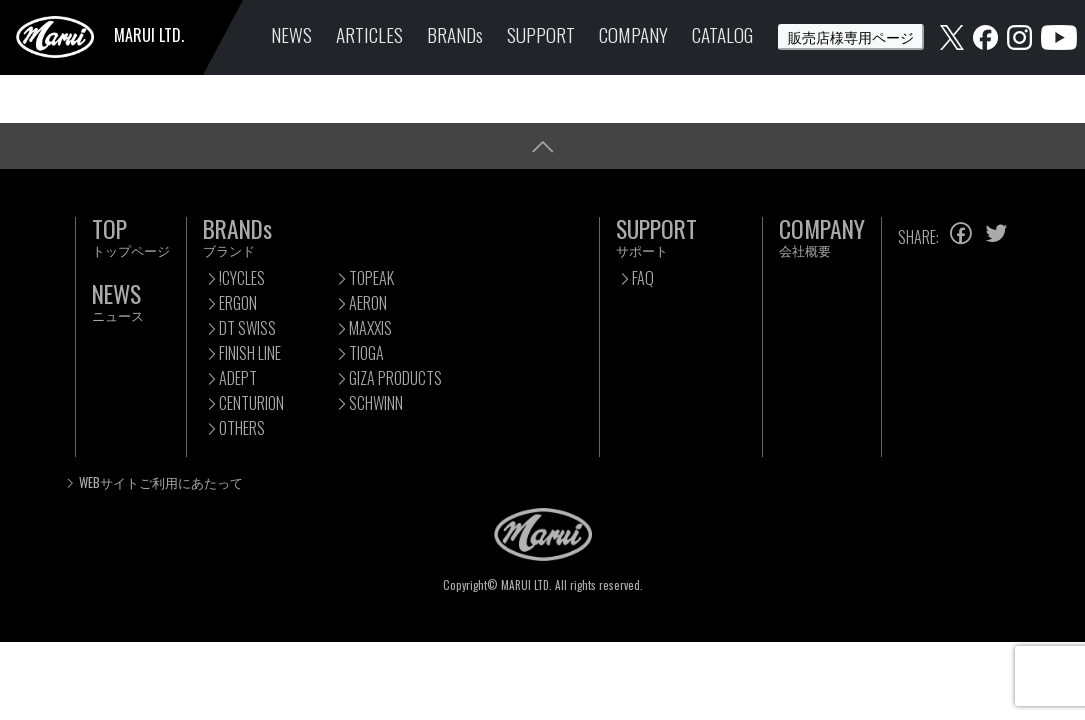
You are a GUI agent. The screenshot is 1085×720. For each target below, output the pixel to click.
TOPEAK (371, 278)
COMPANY (633, 34)
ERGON (238, 303)
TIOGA (366, 353)
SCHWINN (376, 403)
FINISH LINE (250, 353)
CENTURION (251, 403)
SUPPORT (541, 34)
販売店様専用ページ (851, 36)
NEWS (291, 34)
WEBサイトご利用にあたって (161, 482)
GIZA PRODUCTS (395, 378)
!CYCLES (242, 278)
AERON (368, 303)
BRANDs (455, 34)
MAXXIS (370, 328)
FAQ (643, 278)
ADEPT (238, 378)
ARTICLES (369, 34)
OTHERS (242, 428)
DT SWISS (247, 328)
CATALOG (722, 34)
